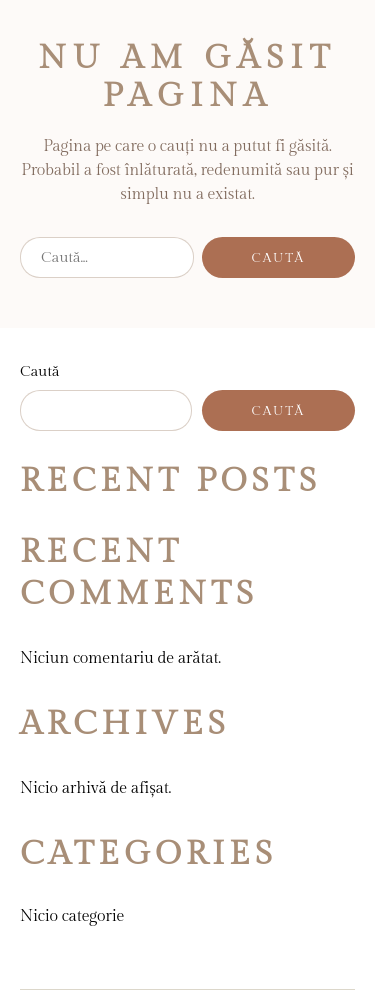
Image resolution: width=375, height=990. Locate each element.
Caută (39, 371)
